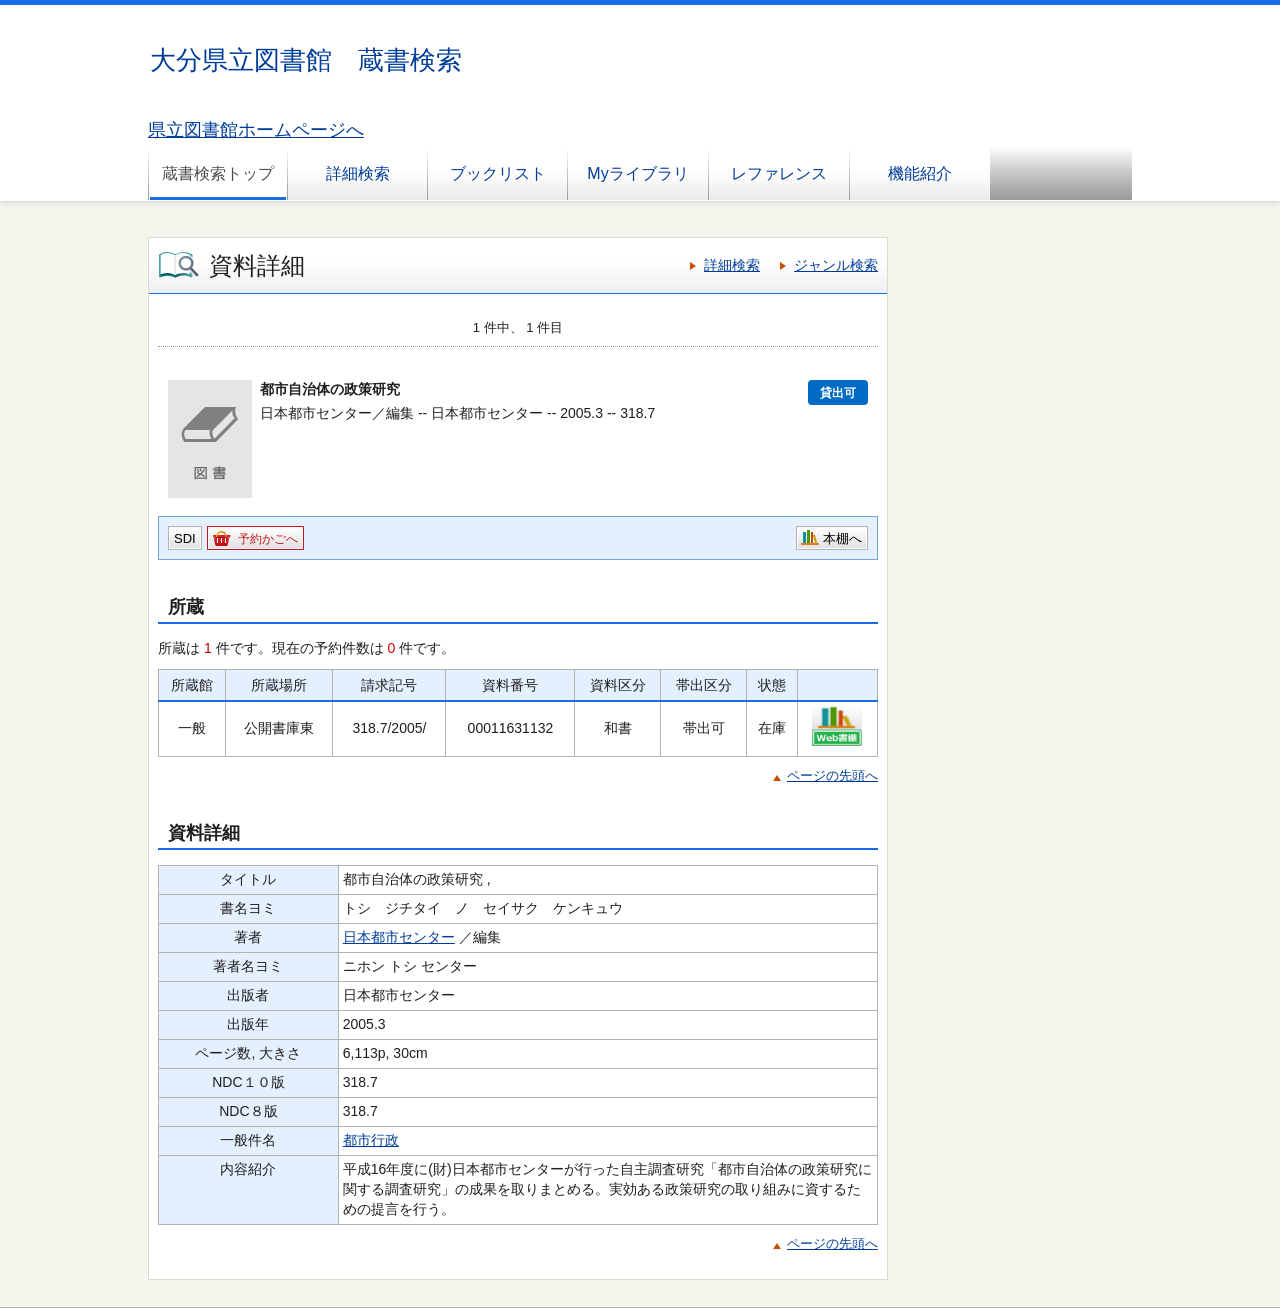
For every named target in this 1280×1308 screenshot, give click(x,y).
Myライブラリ (637, 173)
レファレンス (779, 173)
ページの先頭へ (832, 775)
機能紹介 (920, 173)
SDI (185, 538)
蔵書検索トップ (218, 173)
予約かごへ (268, 539)
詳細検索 (358, 173)
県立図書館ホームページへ (256, 130)
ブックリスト (498, 173)
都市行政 (371, 1140)
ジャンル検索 (836, 265)
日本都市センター (399, 937)
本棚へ (842, 538)
